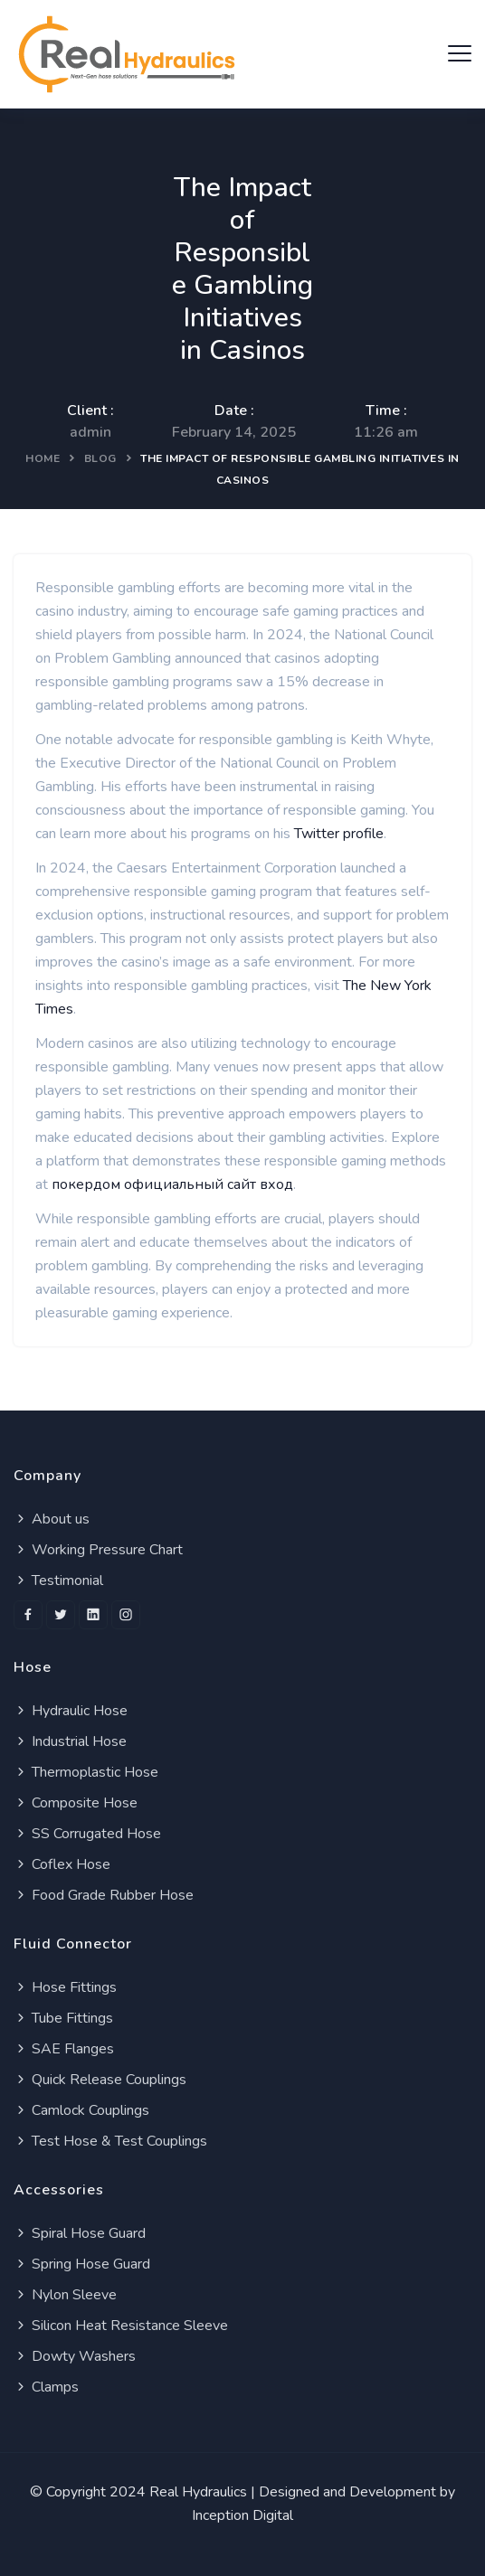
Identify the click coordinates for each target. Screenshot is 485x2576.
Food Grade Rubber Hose (104, 1895)
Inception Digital (242, 2515)
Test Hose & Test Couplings (110, 2141)
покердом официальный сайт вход (172, 1184)
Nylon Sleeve (65, 2295)
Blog (100, 458)
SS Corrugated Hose (87, 1834)
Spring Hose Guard (82, 2264)
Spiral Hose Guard (80, 2233)
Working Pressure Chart (98, 1550)
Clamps (46, 2387)
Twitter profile (339, 834)
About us (52, 1519)
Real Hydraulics (198, 2492)
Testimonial (58, 1580)
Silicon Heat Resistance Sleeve (121, 2325)
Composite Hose (76, 1803)
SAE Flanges (64, 2049)
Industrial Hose (70, 1741)
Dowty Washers (75, 2356)
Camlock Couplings (81, 2110)
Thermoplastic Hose (86, 1772)
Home (42, 458)
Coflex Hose (62, 1864)
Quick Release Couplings (100, 2080)
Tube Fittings (63, 2018)
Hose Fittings (65, 1987)
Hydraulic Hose (71, 1711)
